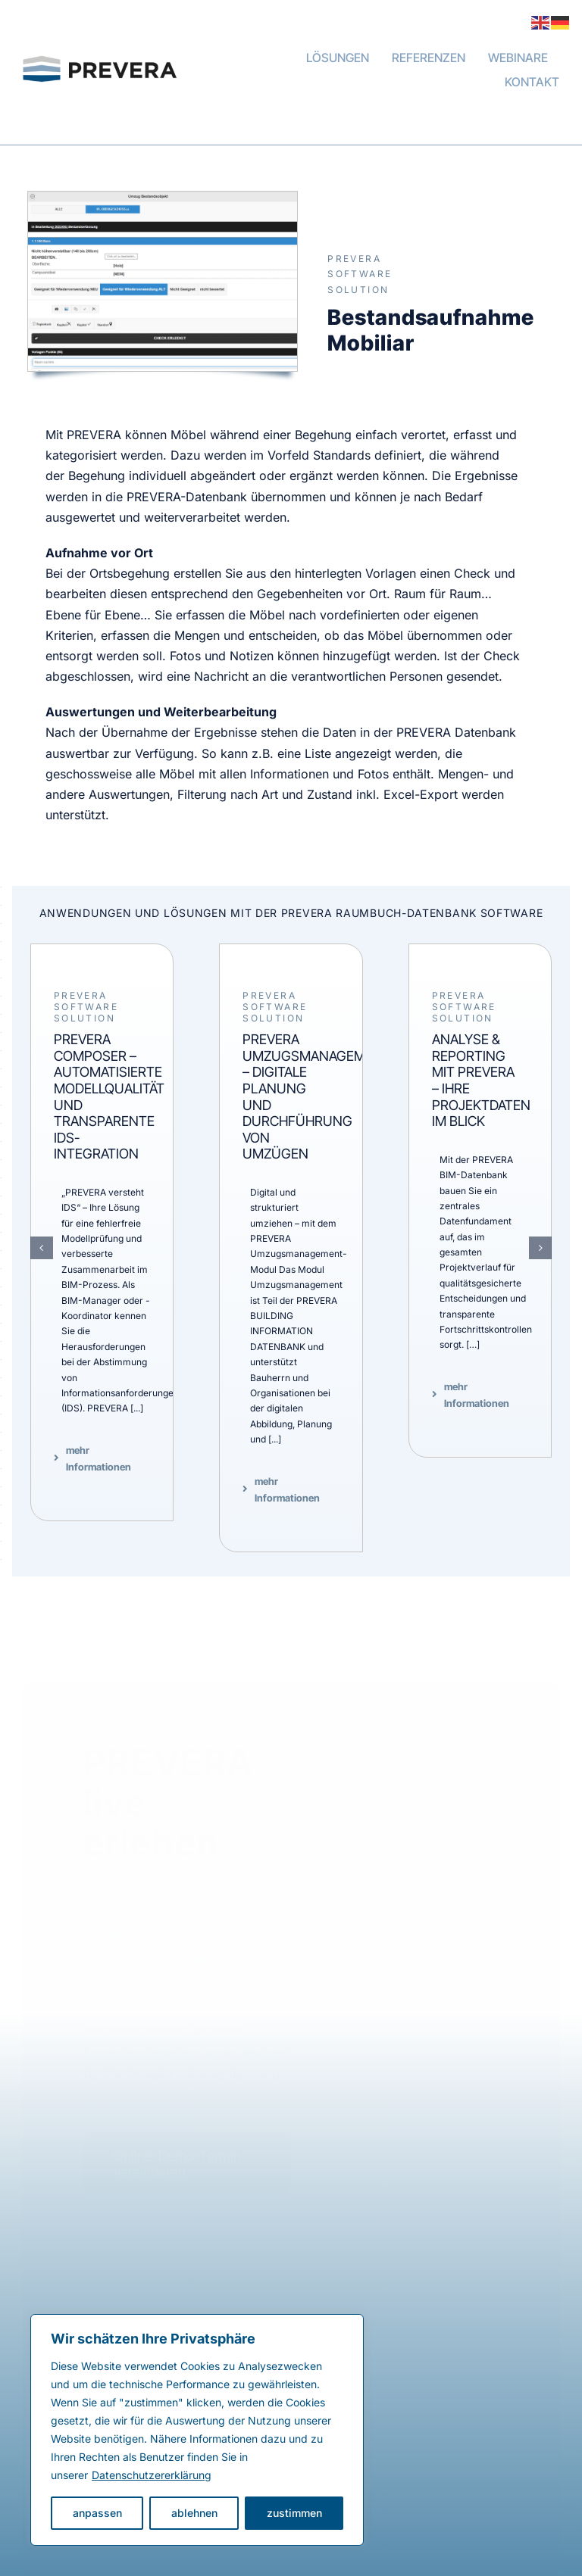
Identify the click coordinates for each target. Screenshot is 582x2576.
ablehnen (194, 2512)
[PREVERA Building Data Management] (109, 42)
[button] (41, 1248)
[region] (197, 2430)
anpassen (97, 2512)
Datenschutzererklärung (151, 2474)
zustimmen (294, 2512)
